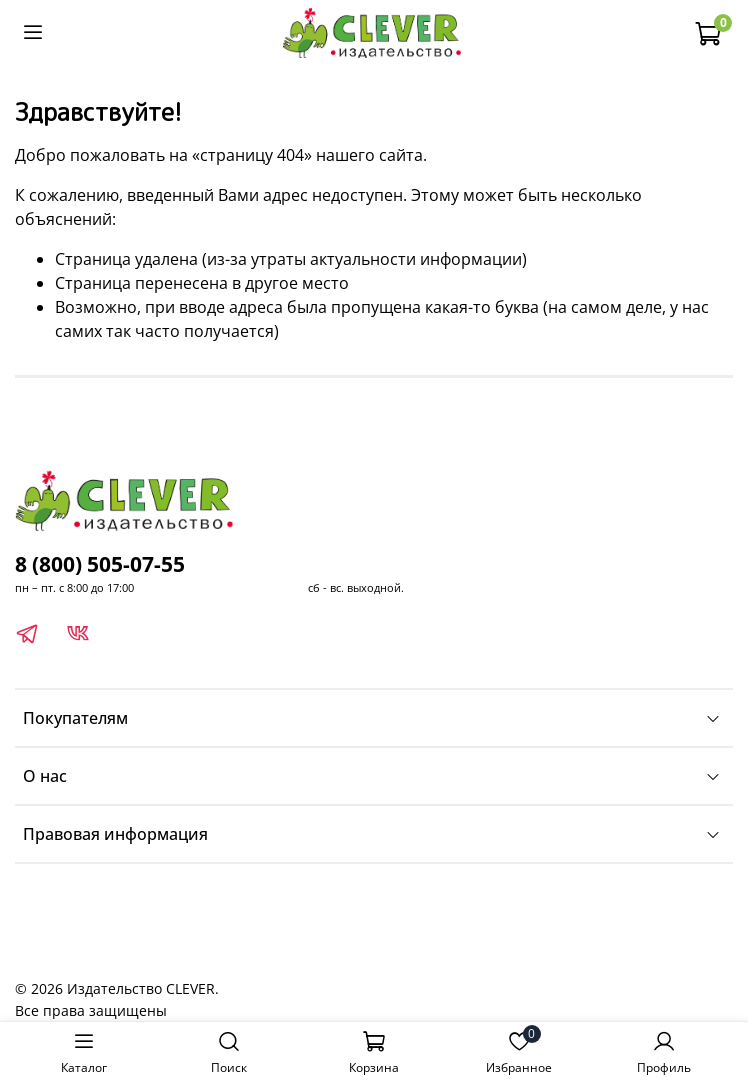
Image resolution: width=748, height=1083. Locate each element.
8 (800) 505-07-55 (100, 564)
